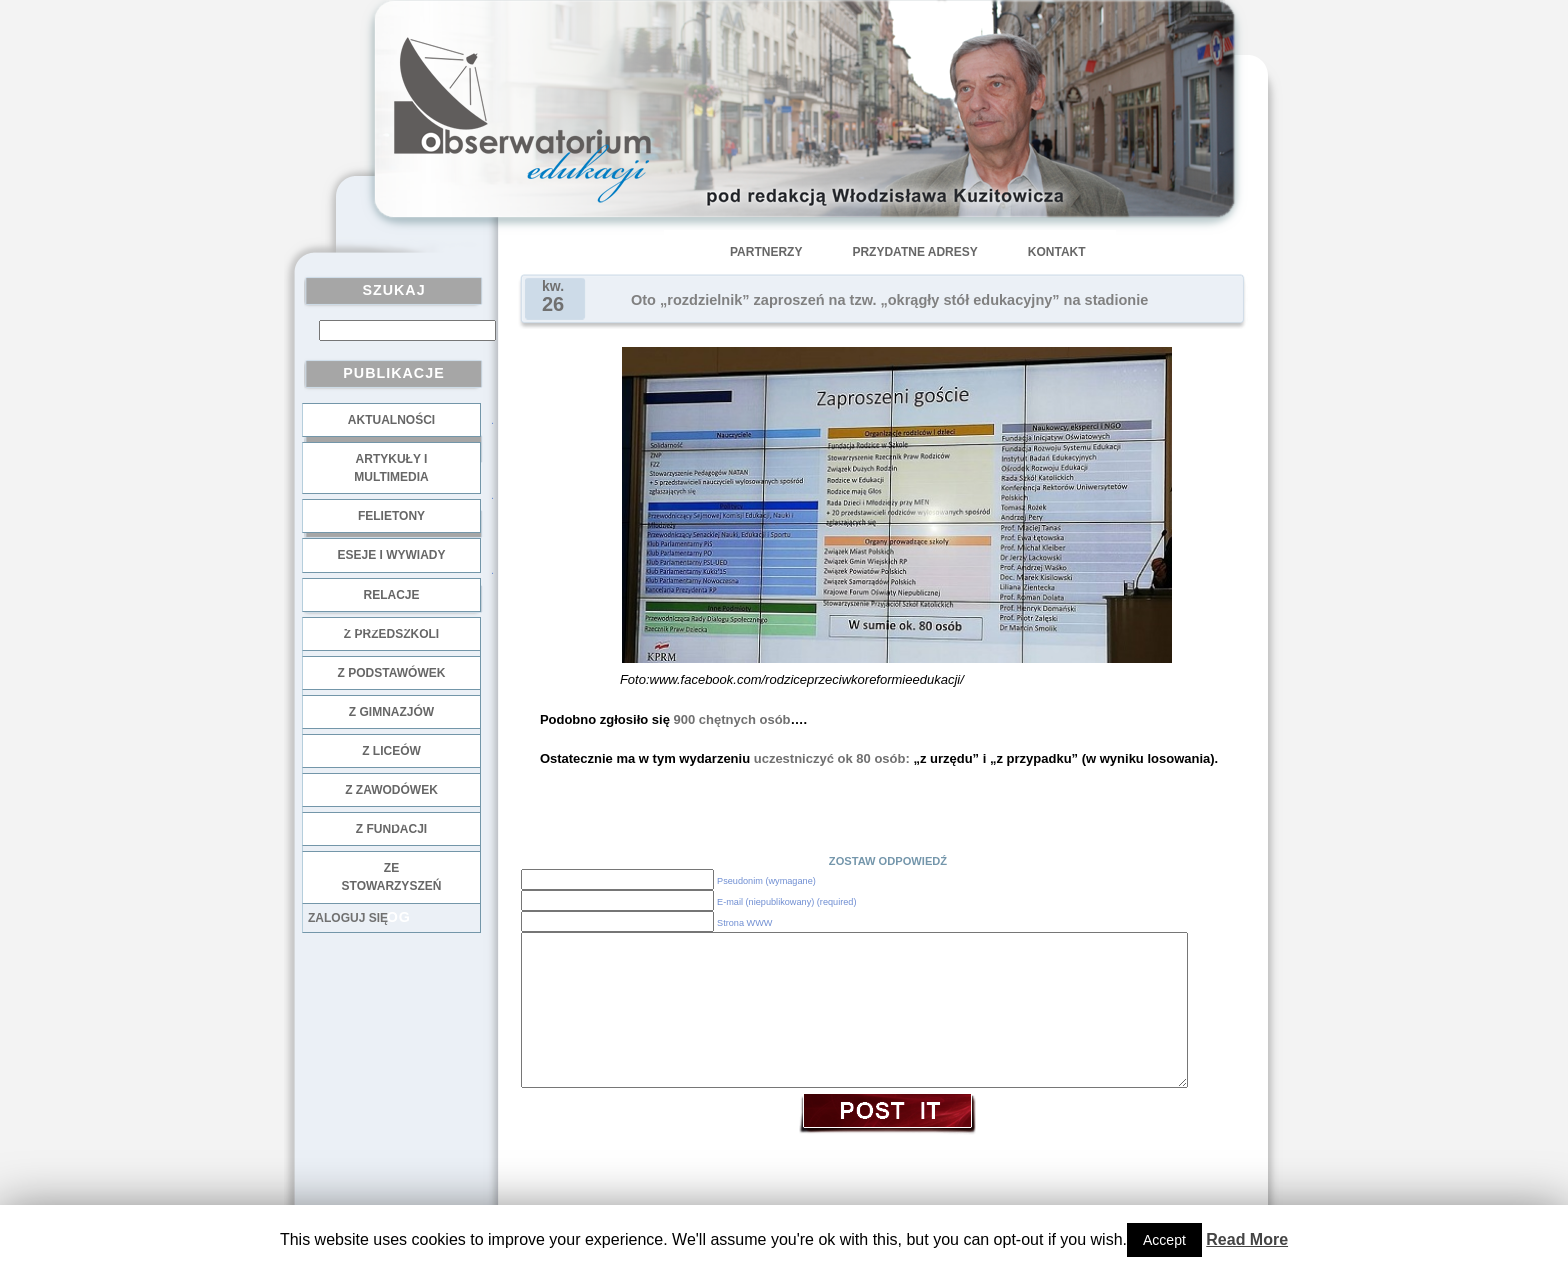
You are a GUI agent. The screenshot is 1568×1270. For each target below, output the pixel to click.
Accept (1164, 1240)
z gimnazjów (391, 712)
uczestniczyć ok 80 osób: (830, 758)
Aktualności (391, 420)
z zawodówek (391, 790)
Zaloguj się (348, 918)
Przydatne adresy (914, 252)
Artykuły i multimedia (391, 468)
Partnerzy (766, 252)
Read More (1247, 1239)
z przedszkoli (391, 634)
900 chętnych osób (730, 719)
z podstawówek (392, 673)
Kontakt (1057, 252)
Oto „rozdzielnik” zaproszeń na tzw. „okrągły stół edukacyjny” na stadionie (889, 300)
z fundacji (391, 829)
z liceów (391, 751)
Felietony (391, 516)
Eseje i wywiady (391, 555)
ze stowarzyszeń (392, 877)
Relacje (391, 595)
